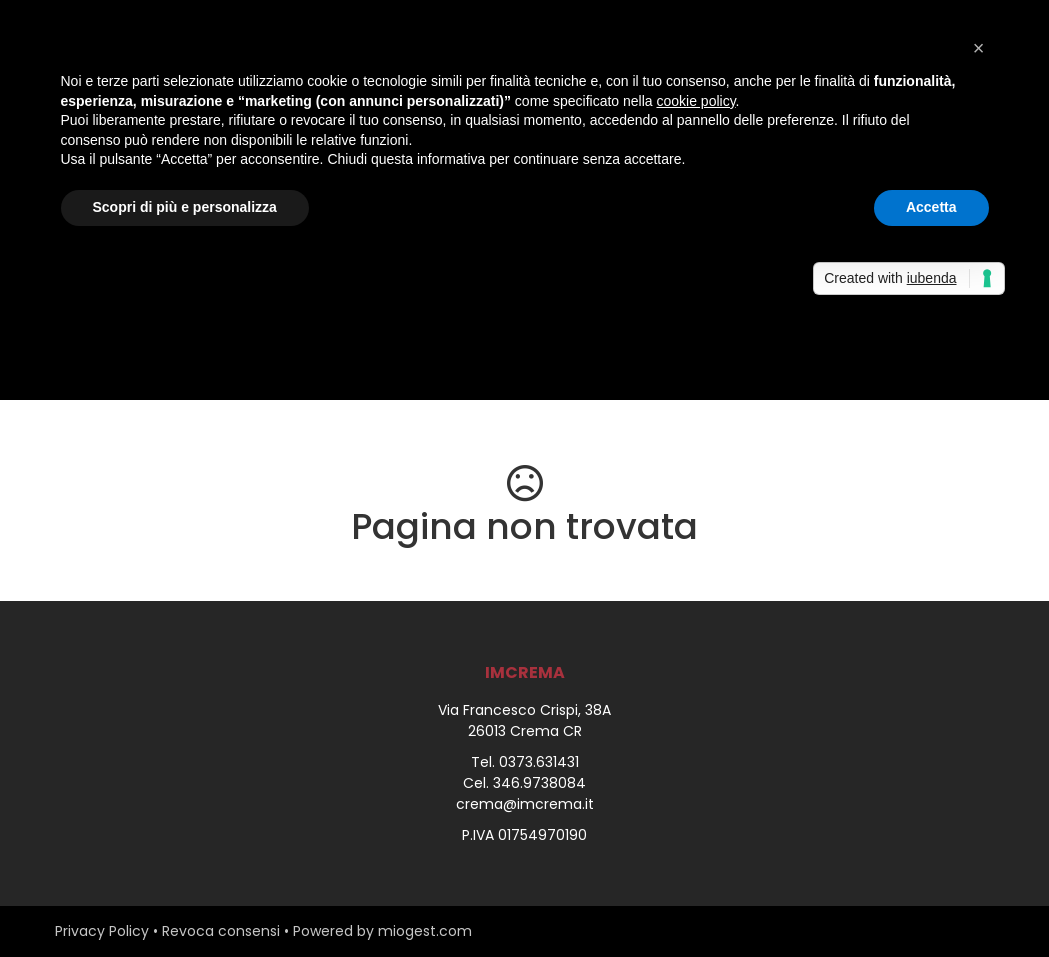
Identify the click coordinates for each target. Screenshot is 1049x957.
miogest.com (425, 931)
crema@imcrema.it (525, 804)
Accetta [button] (931, 207)
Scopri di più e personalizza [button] (185, 207)
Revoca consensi (221, 931)
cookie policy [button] (695, 101)
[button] (979, 48)
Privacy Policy (102, 931)
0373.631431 (539, 762)
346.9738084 (539, 783)
